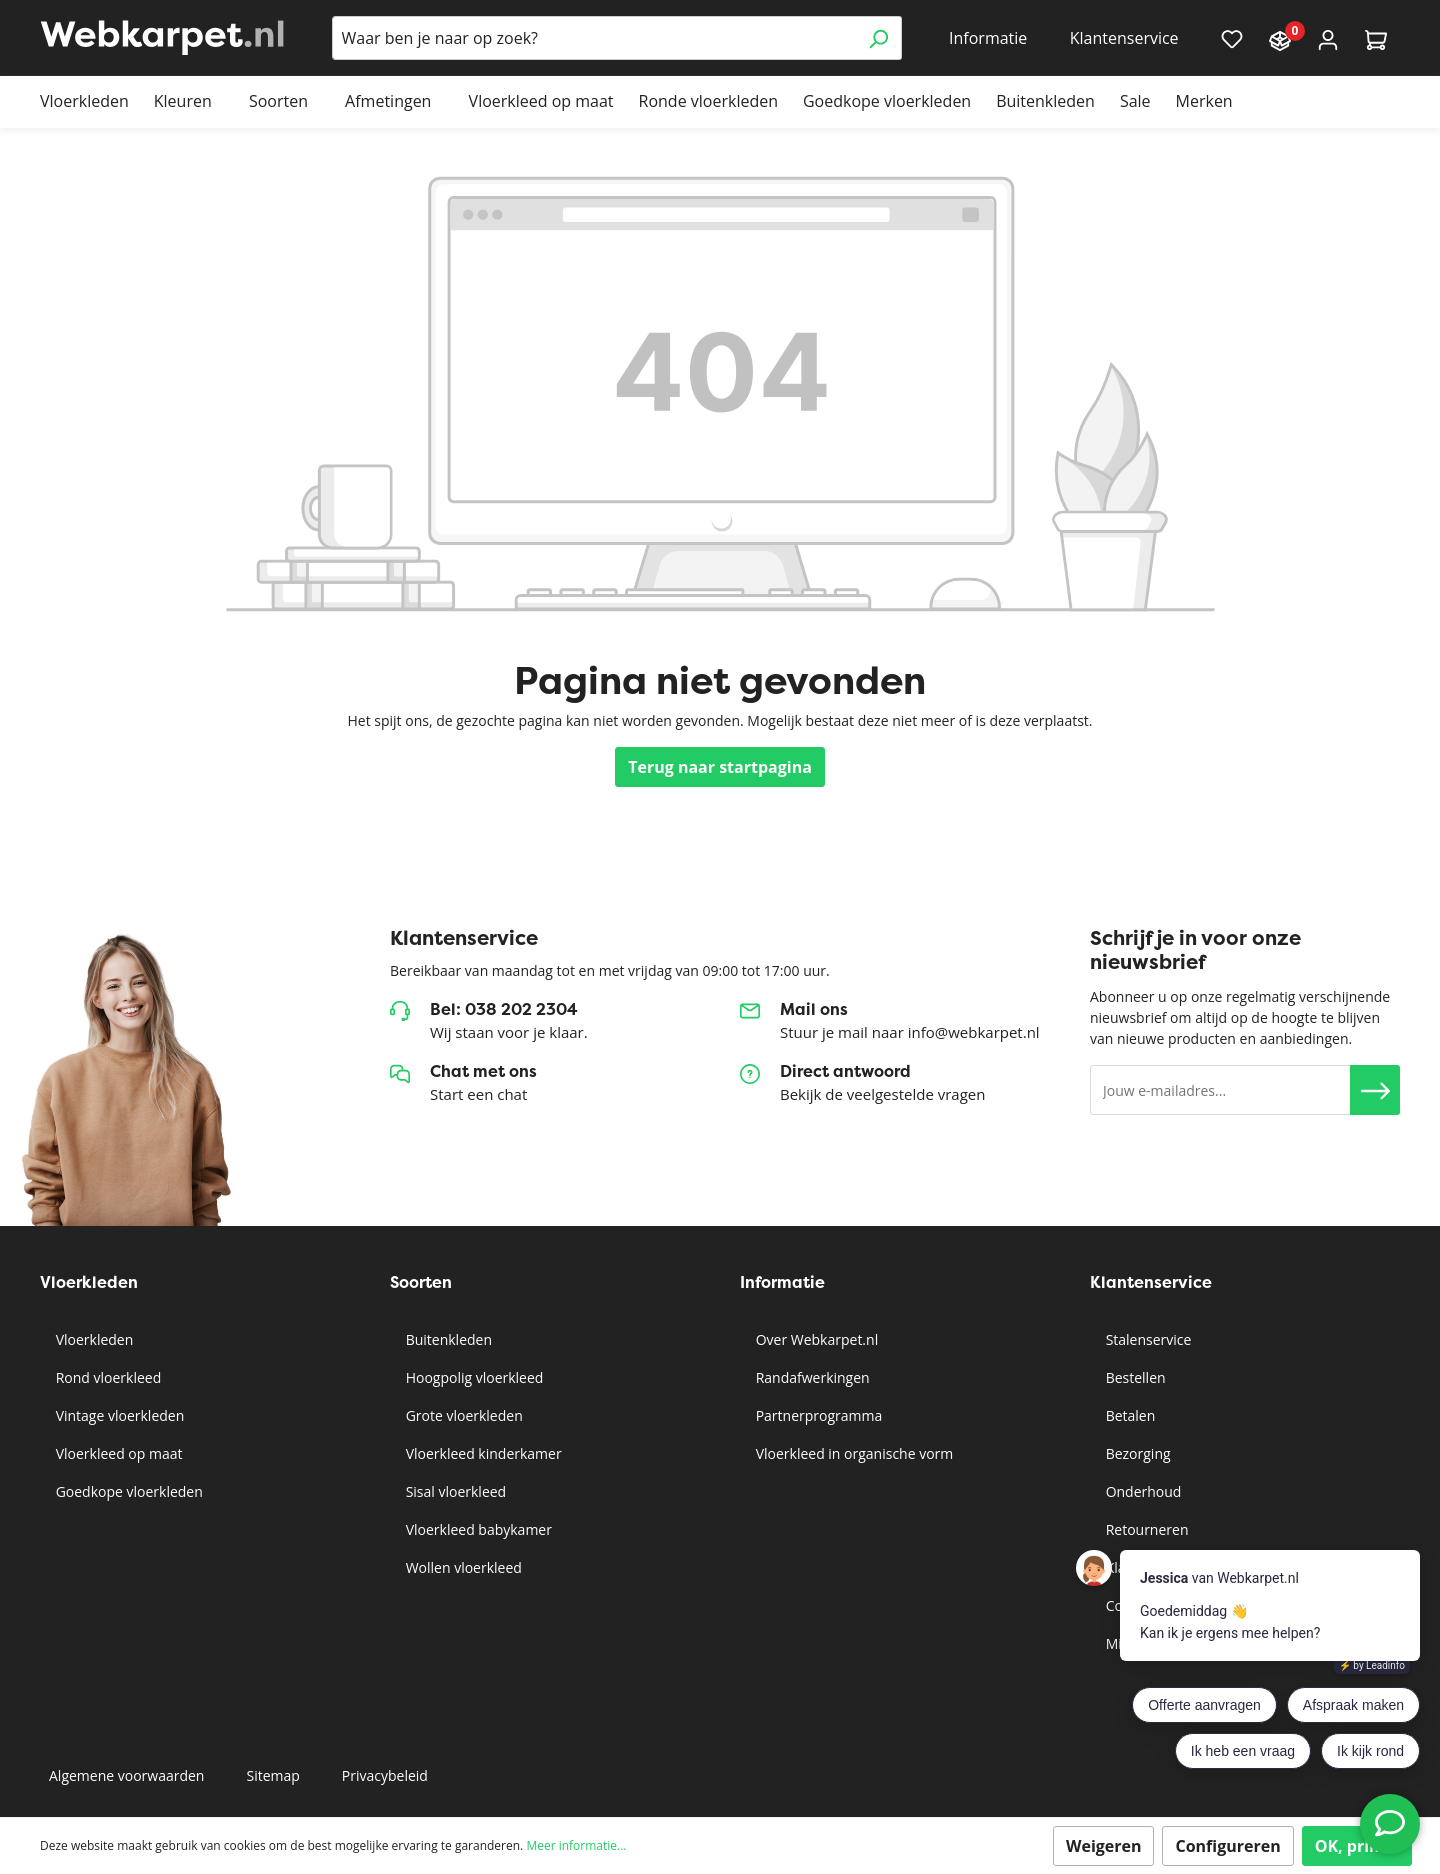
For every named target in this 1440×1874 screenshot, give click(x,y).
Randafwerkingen (811, 1377)
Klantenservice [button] (1124, 38)
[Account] (1328, 38)
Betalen (1128, 1415)
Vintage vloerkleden (118, 1415)
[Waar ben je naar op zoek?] (594, 38)
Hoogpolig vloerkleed (472, 1377)
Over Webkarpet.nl (815, 1339)
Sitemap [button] (272, 1775)
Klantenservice (1151, 1282)
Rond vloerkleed (106, 1377)
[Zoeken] (878, 38)
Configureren (1227, 1846)
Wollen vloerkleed (462, 1567)
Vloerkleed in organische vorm (852, 1453)
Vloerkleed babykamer (477, 1529)
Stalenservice (1146, 1339)
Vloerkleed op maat (117, 1453)
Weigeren (1104, 1846)
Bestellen (1134, 1377)
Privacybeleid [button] (385, 1775)
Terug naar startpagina (720, 767)
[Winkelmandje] (1376, 38)
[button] (1375, 1090)
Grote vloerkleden (462, 1415)
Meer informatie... (576, 1845)
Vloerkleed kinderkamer (482, 1453)
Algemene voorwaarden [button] (126, 1775)
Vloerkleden (92, 1339)
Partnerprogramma (817, 1415)
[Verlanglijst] (1232, 38)
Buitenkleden (447, 1339)
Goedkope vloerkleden (127, 1491)
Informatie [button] (988, 38)
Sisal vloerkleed (454, 1491)
